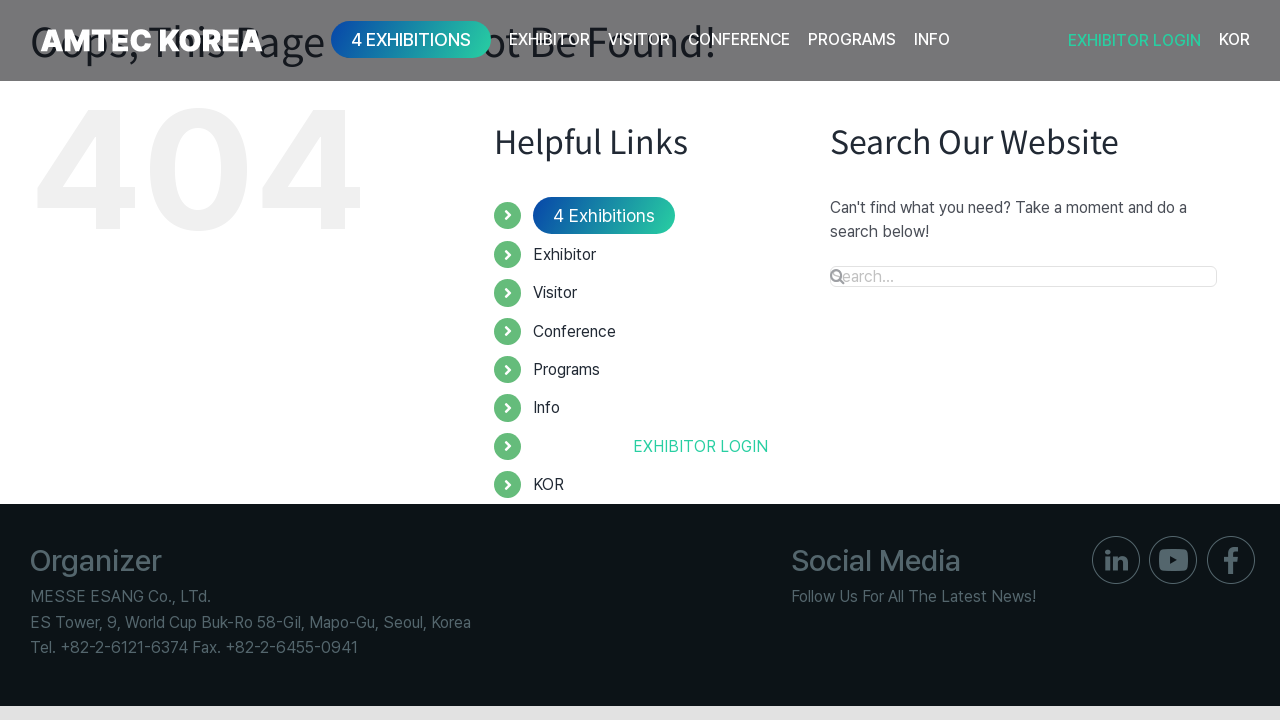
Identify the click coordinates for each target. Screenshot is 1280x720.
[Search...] (1023, 276)
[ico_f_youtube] (1173, 543)
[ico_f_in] (1116, 543)
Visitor (555, 292)
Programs (566, 369)
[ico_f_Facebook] (1231, 543)
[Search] (837, 276)
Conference (574, 331)
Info (546, 407)
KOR (548, 484)
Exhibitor (564, 254)
